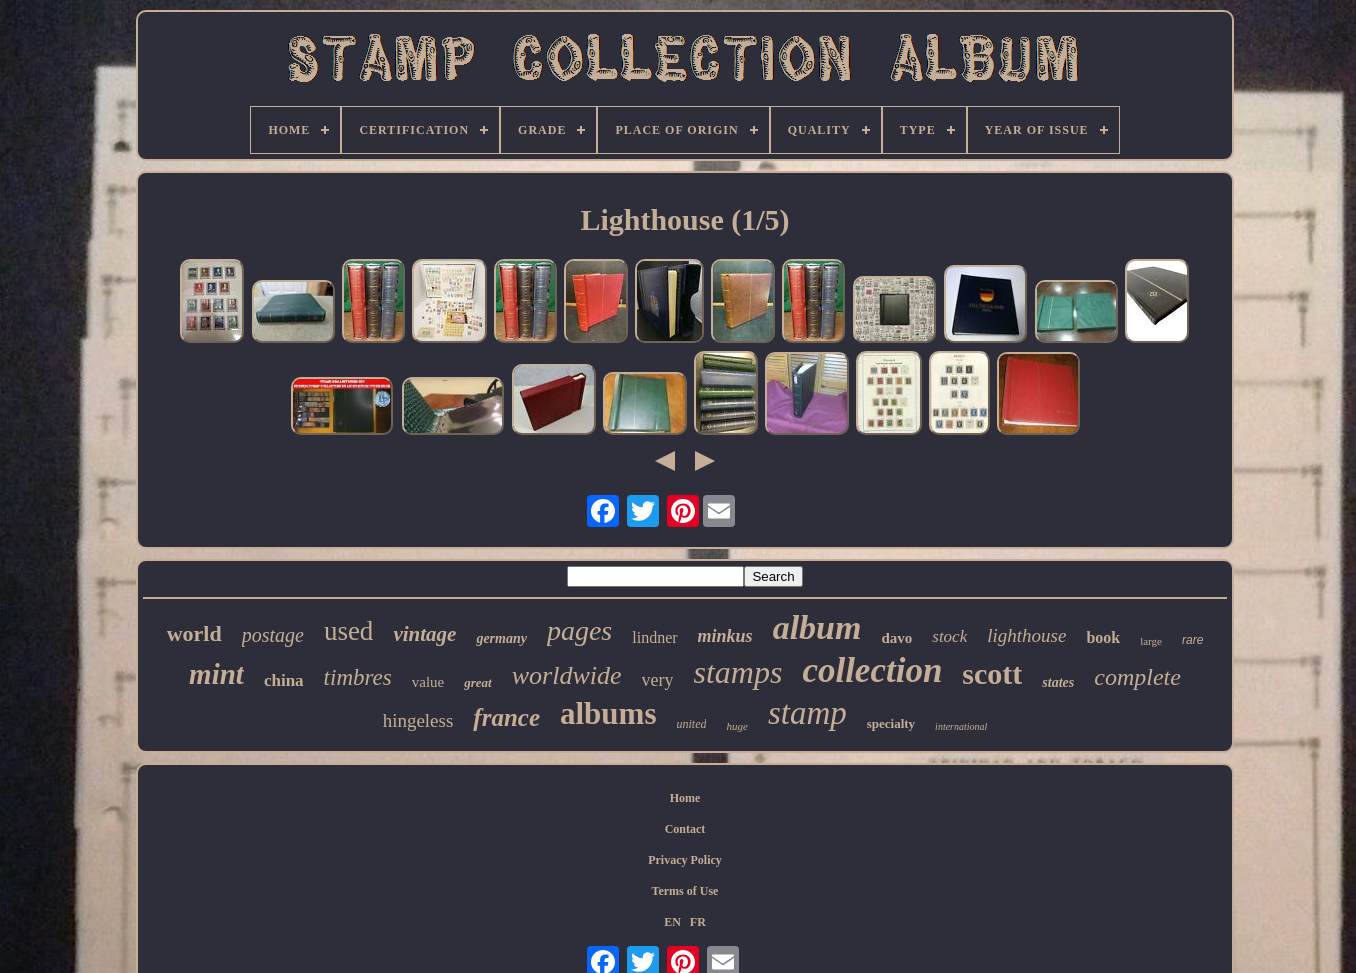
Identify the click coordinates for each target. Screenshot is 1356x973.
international (961, 726)
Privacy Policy (685, 860)
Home (685, 798)
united (691, 724)
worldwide (567, 675)
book (1103, 637)
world (194, 633)
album (817, 627)
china (284, 680)
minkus (725, 636)
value (428, 682)
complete (1137, 677)
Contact (685, 829)
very (658, 680)
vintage (424, 634)
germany (501, 638)
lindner (654, 637)
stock (949, 636)
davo (896, 638)
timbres (358, 677)
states (1058, 682)
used (349, 631)
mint (216, 674)
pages (579, 630)
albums (608, 713)
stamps (737, 672)
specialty (891, 723)
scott (992, 673)
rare (1192, 640)
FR (698, 922)
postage (273, 635)
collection (872, 670)
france (506, 717)
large (1151, 641)
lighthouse (1026, 635)
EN (672, 922)
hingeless (418, 720)
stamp (807, 713)
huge (736, 726)
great (477, 682)
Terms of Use (685, 891)
